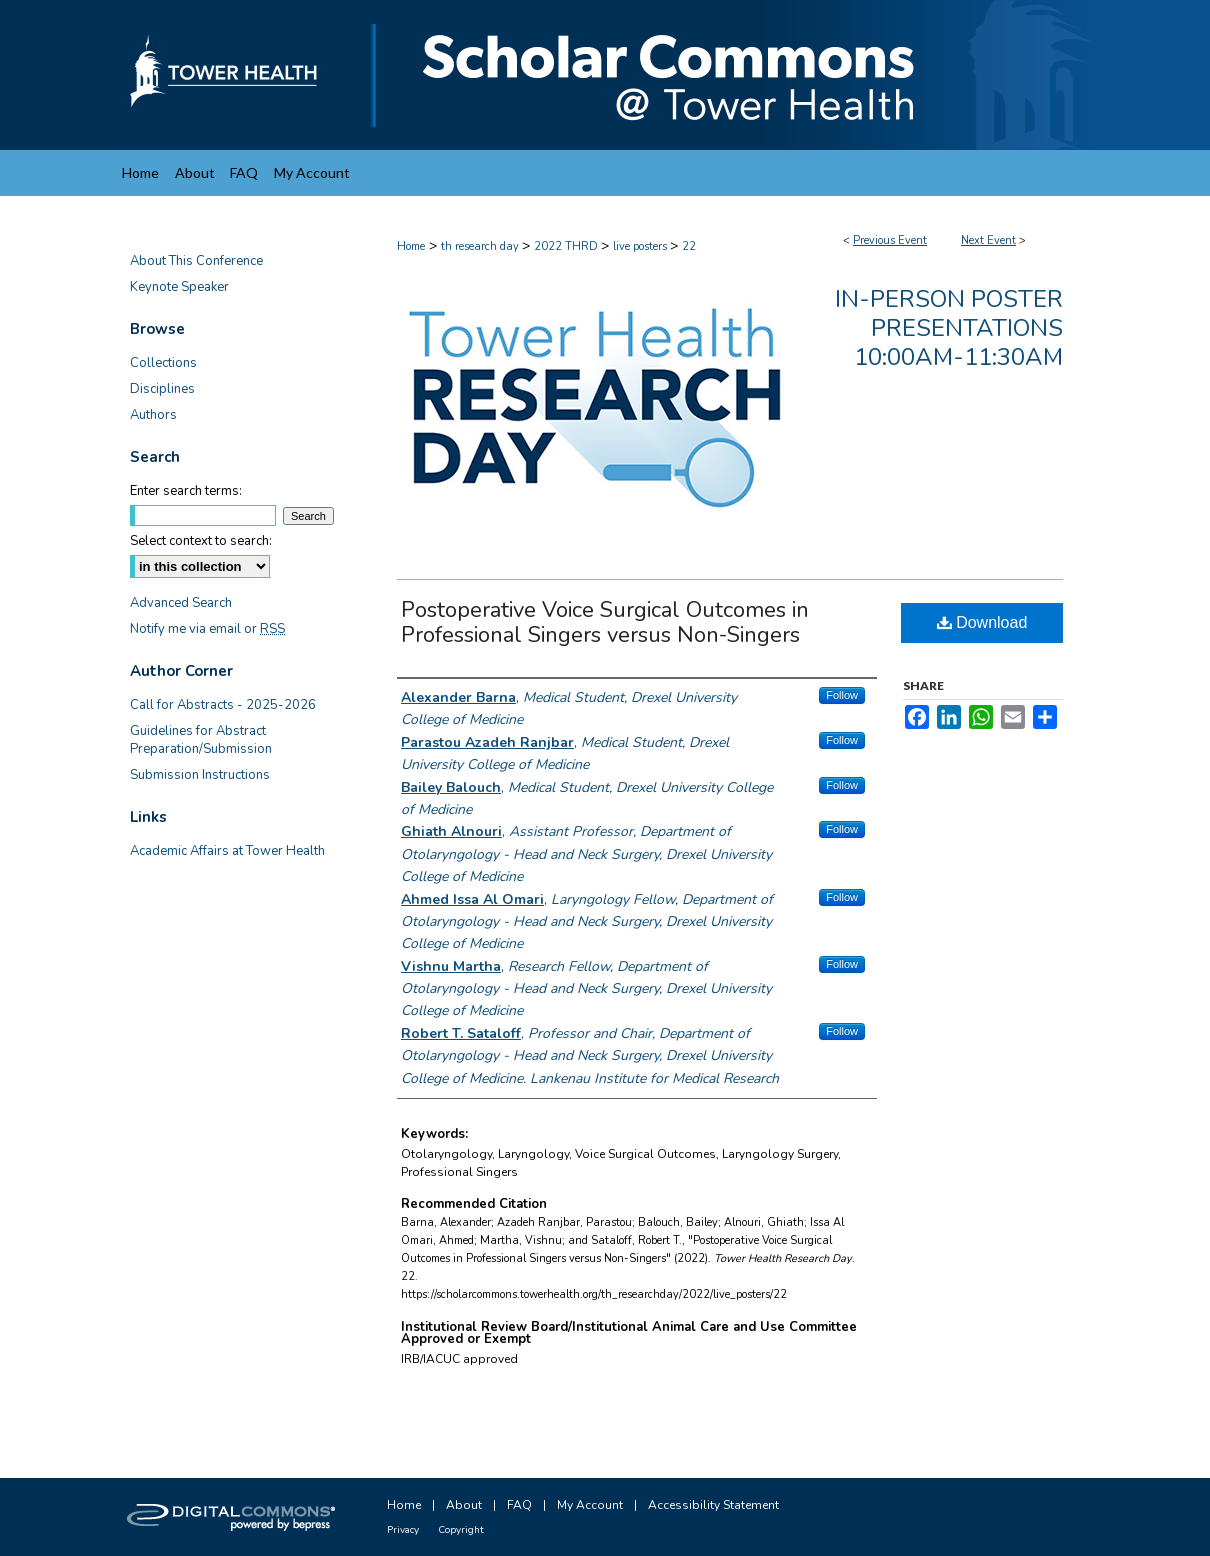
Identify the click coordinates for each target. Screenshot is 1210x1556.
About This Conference (196, 261)
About (464, 1505)
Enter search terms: (186, 491)
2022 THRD (567, 246)
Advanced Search (181, 603)
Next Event (988, 240)
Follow (842, 695)
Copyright (461, 1530)
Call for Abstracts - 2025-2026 (223, 705)
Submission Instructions (200, 775)
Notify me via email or (207, 629)
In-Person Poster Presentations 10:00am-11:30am (949, 328)
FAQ (519, 1505)
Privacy (403, 1530)
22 (689, 246)
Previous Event (890, 240)
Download (982, 622)
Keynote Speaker (179, 287)
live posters (641, 246)
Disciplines (162, 389)
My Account (590, 1505)
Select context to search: (201, 541)
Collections (163, 363)
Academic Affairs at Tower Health (227, 851)
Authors (153, 415)
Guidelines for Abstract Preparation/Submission (201, 740)
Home (411, 246)
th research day (481, 246)
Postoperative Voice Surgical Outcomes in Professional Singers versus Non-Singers (605, 622)
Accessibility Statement (713, 1505)
